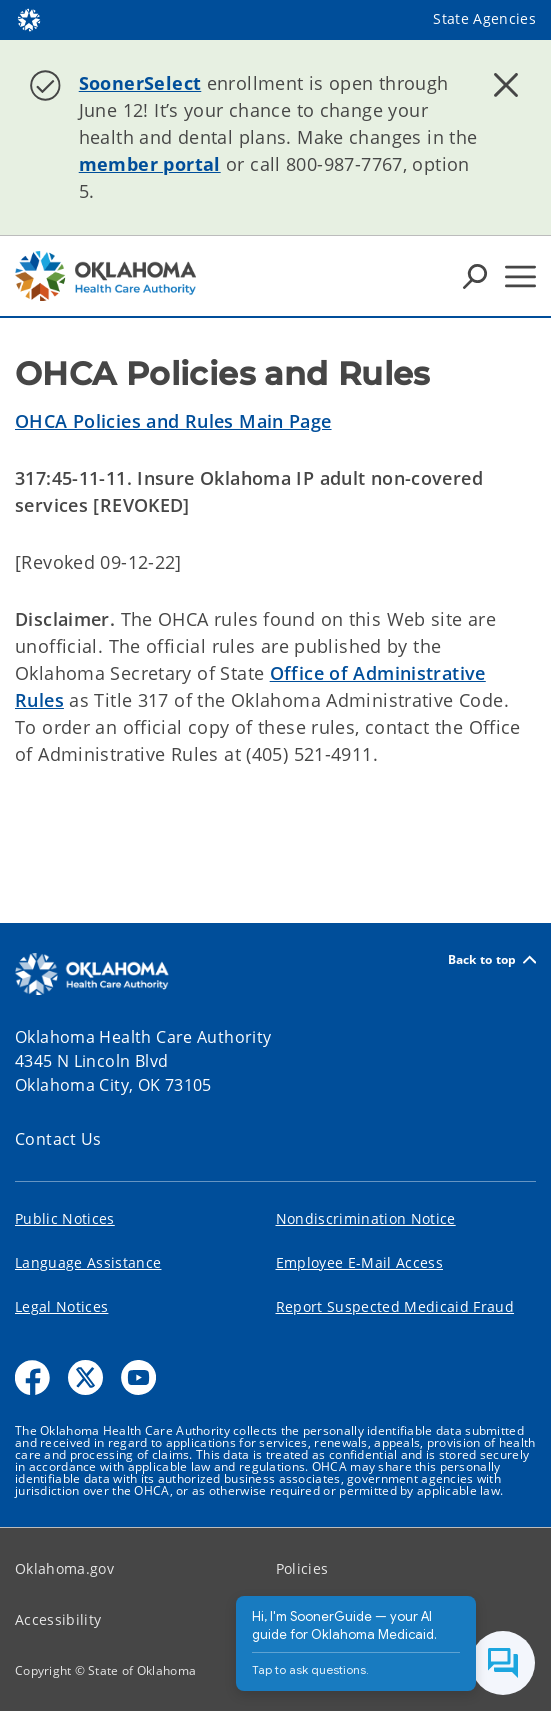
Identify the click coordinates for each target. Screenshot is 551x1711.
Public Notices (65, 1218)
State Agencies (484, 18)
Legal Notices (61, 1306)
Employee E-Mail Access (359, 1262)
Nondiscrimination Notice (366, 1218)
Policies (302, 1568)
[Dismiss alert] (506, 85)
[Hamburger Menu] (520, 276)
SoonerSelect (140, 83)
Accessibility (58, 1619)
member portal (150, 164)
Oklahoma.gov (64, 1568)
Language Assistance (88, 1262)
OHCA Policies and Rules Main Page (173, 421)
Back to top (492, 959)
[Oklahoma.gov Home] (29, 18)
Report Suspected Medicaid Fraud (395, 1306)
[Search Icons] (475, 276)
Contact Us (58, 1139)
